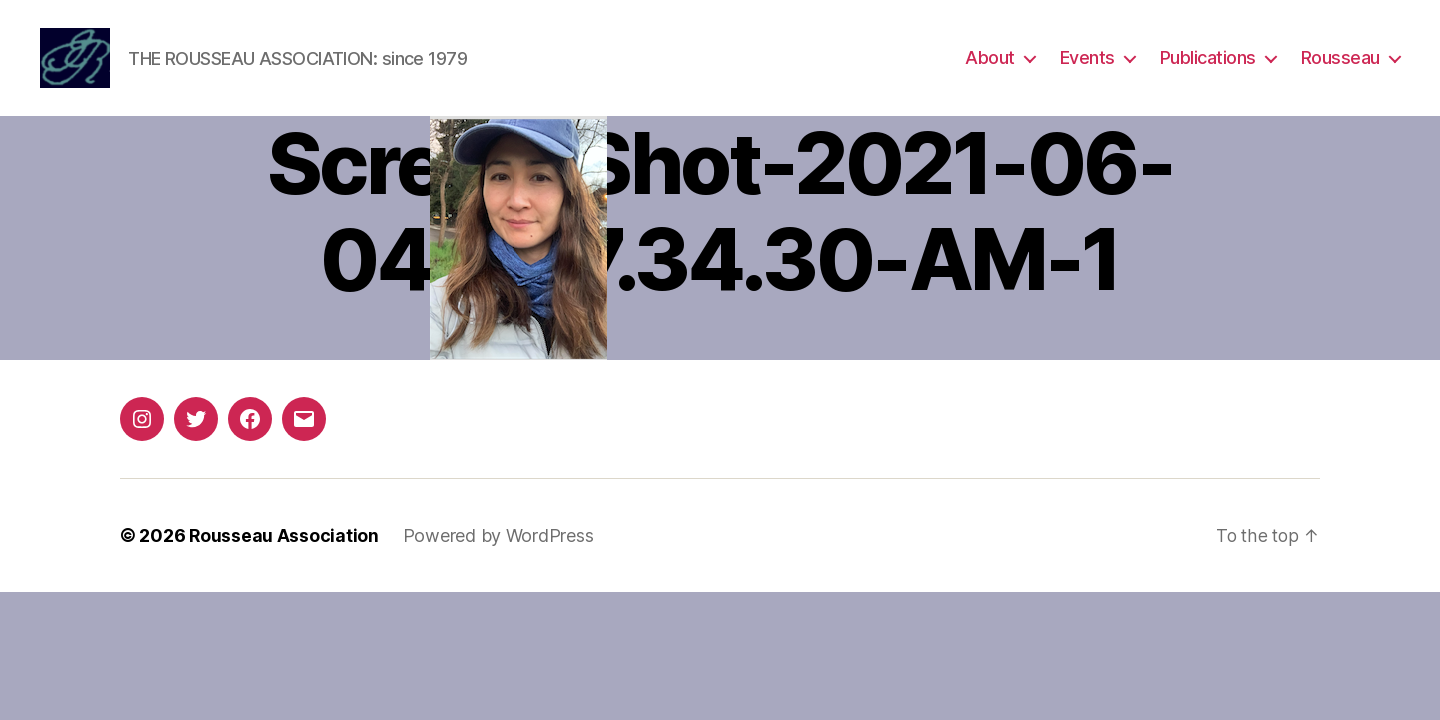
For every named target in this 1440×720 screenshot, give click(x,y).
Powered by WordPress (499, 544)
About (990, 62)
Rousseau (1340, 62)
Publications (1208, 62)
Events (1087, 62)
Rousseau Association (284, 544)
